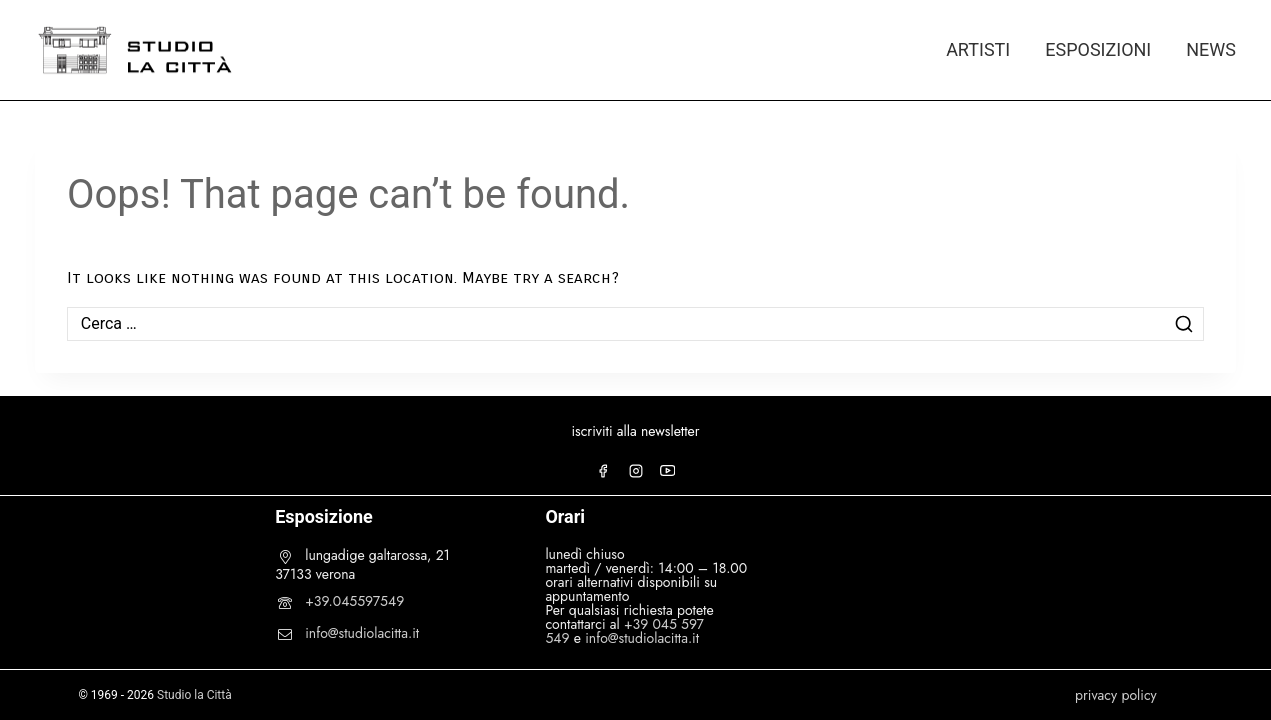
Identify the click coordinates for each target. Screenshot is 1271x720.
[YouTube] (668, 471)
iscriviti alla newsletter (635, 431)
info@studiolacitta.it (362, 633)
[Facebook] (603, 471)
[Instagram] (636, 471)
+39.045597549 (354, 601)
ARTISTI (978, 49)
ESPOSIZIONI (1098, 49)
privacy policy (1116, 695)
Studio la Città (194, 695)
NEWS (1211, 49)
